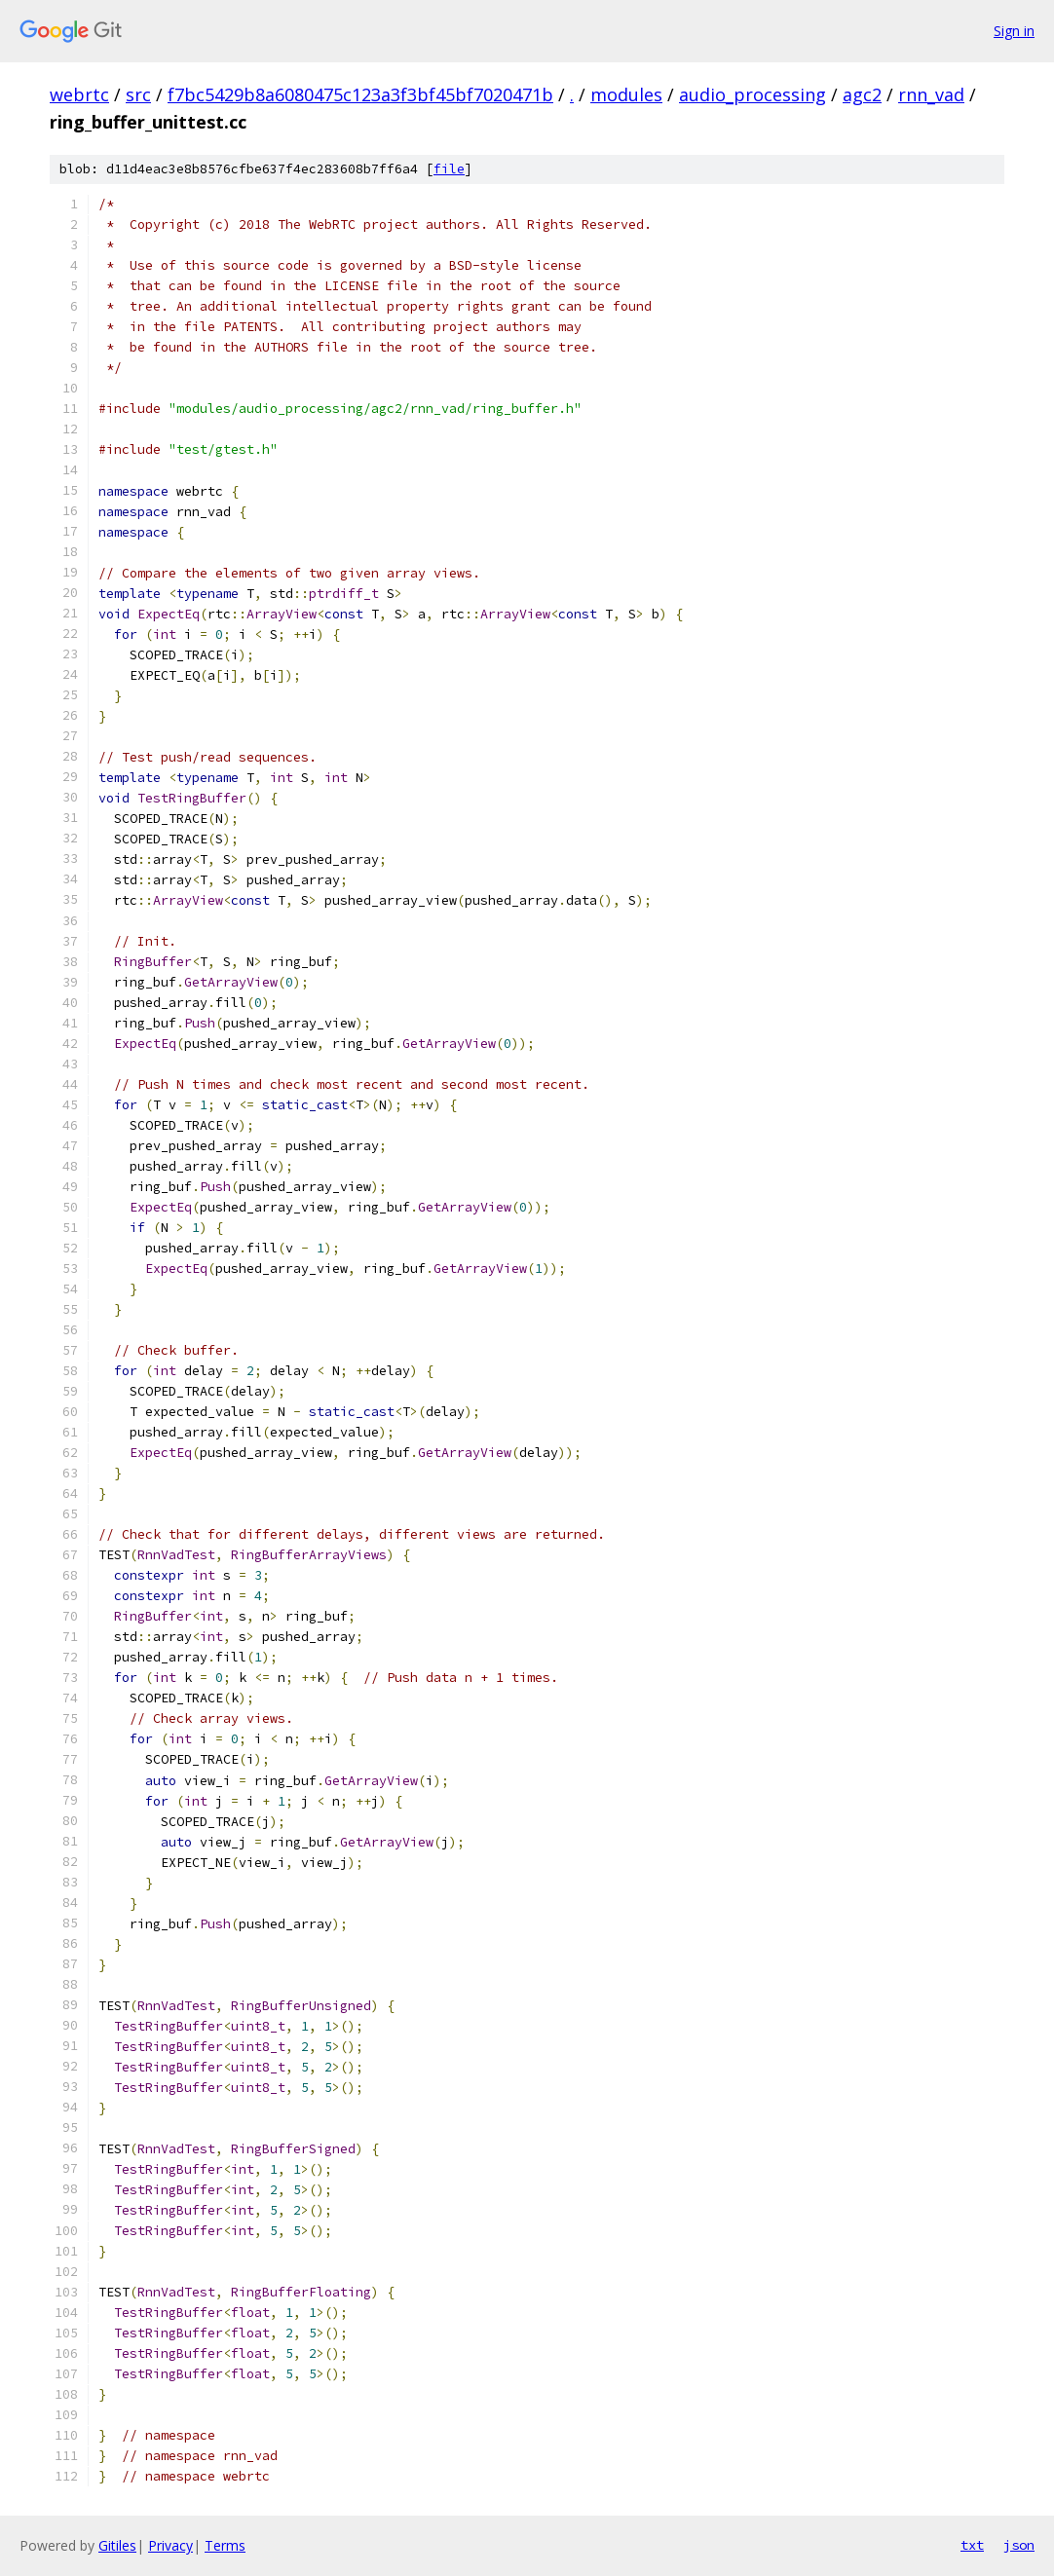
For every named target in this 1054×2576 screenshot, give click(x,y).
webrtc (79, 94)
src (138, 94)
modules (626, 94)
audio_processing (752, 94)
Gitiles (117, 2545)
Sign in (1014, 30)
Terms (225, 2545)
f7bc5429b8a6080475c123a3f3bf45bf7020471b (360, 94)
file (449, 169)
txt (972, 2545)
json (1019, 2545)
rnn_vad (931, 94)
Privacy (170, 2545)
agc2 (862, 94)
